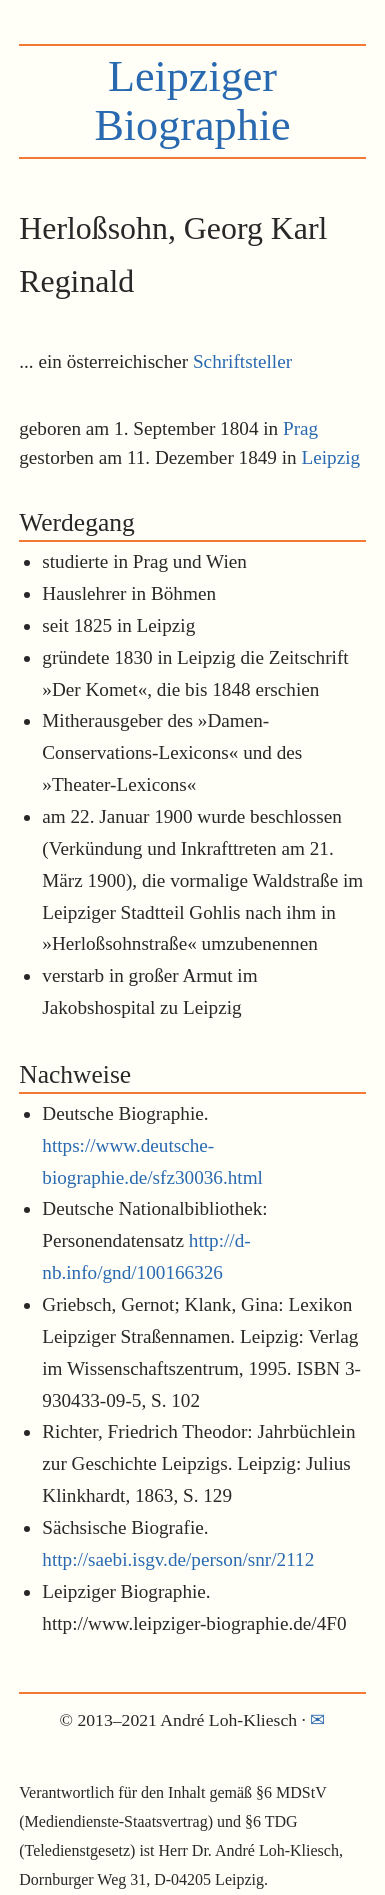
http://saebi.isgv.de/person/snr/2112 (178, 1559)
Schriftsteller (242, 361)
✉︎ (317, 1720)
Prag (300, 428)
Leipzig (330, 457)
